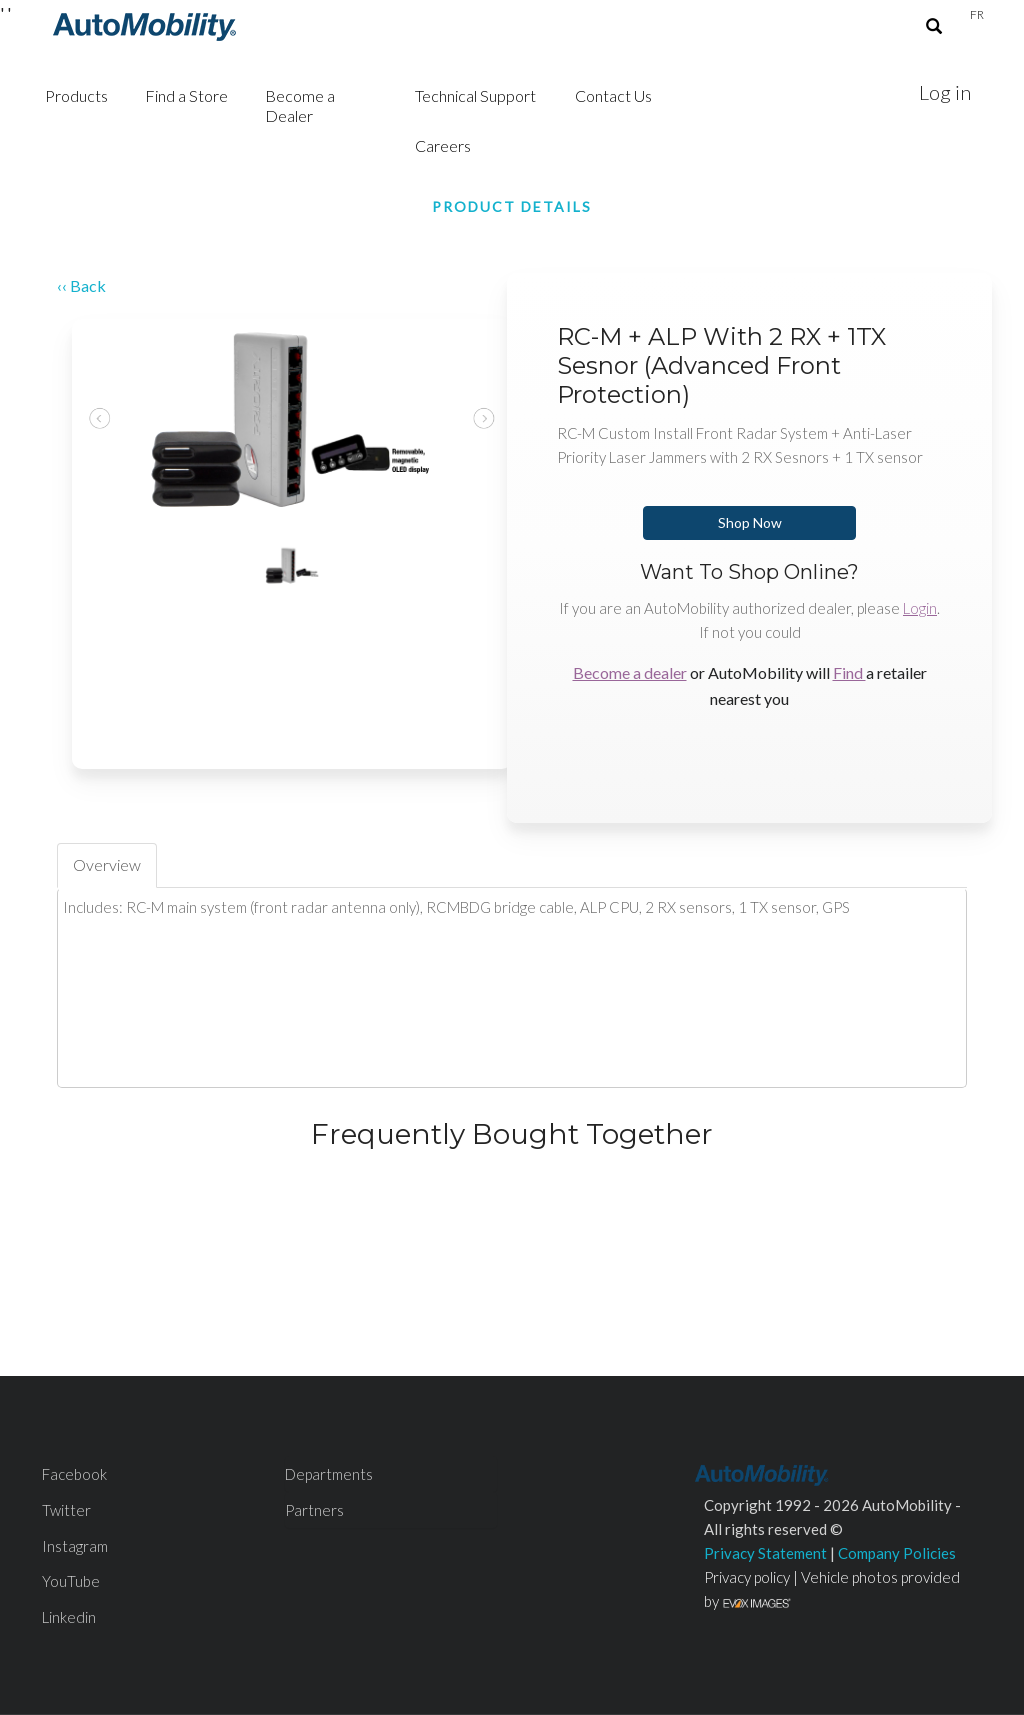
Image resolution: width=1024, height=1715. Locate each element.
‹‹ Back (81, 285)
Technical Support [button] (475, 95)
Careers (443, 145)
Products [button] (76, 95)
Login (920, 608)
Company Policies (897, 1553)
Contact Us (613, 95)
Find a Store (186, 95)
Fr (977, 14)
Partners (314, 1510)
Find (849, 672)
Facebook (74, 1474)
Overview (107, 864)
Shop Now (750, 522)
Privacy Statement (765, 1553)
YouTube (71, 1581)
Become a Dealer (300, 105)
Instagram (75, 1546)
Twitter (66, 1510)
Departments (329, 1474)
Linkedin (69, 1617)
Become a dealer (630, 672)
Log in (945, 92)
